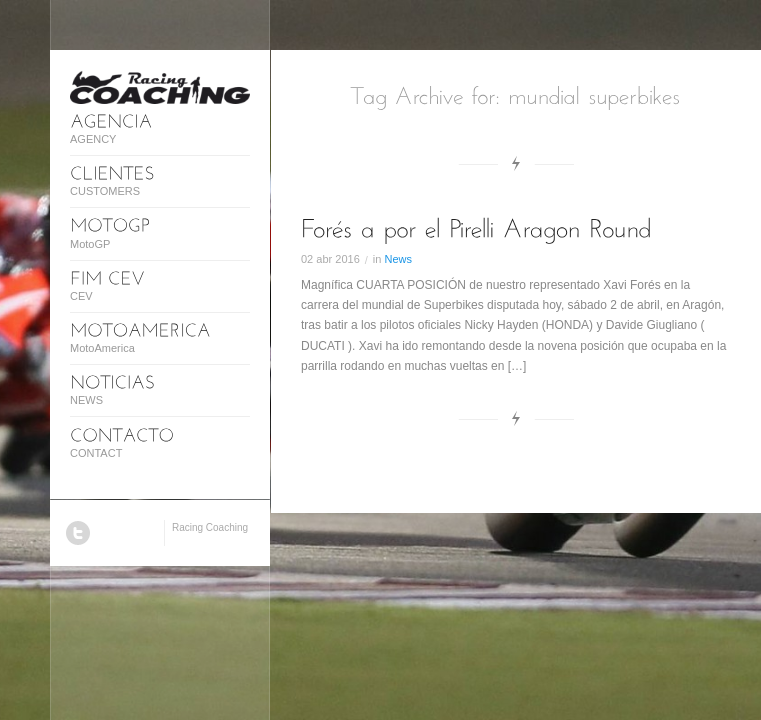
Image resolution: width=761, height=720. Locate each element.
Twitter (78, 533)
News (398, 259)
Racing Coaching (210, 527)
